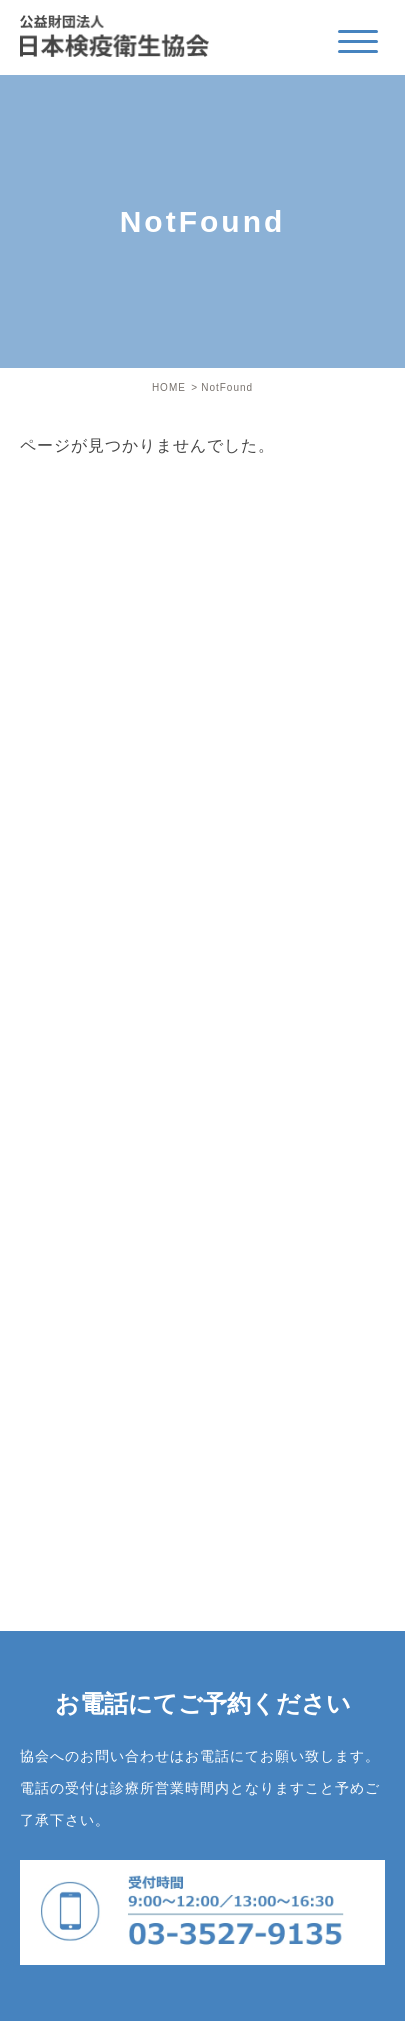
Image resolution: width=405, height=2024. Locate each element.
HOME (169, 387)
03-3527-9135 (202, 1912)
